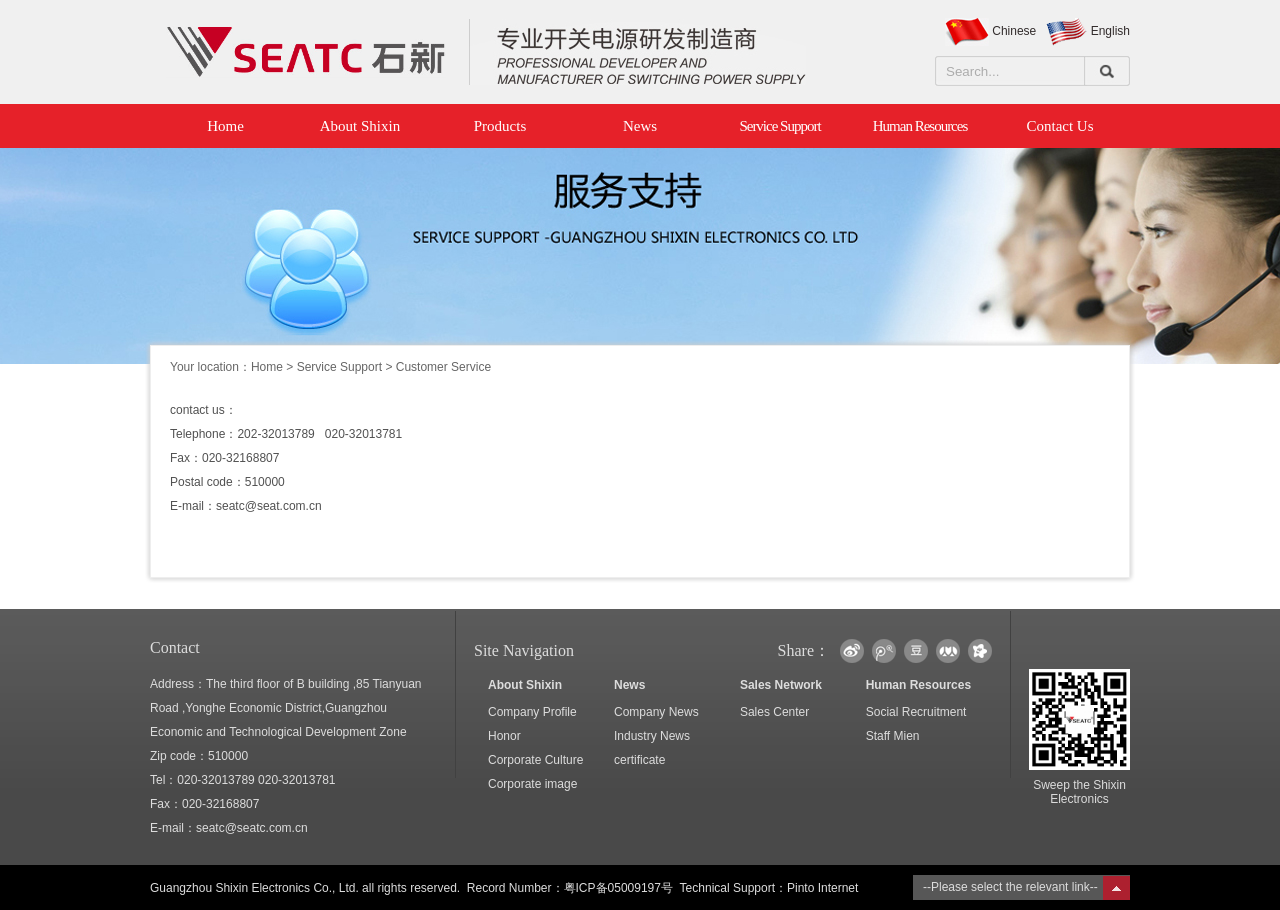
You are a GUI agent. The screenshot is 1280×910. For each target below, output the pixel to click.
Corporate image (532, 784)
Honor (504, 736)
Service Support (779, 126)
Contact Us (1059, 126)
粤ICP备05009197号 (618, 888)
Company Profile (532, 712)
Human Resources (920, 126)
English (1110, 31)
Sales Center (774, 712)
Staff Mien (893, 736)
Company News (656, 712)
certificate (639, 760)
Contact (175, 647)
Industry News (652, 736)
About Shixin (360, 126)
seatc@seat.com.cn (269, 506)
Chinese (1014, 31)
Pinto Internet (822, 888)
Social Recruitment (916, 712)
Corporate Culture (535, 760)
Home (220, 126)
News (640, 126)
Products (500, 126)
